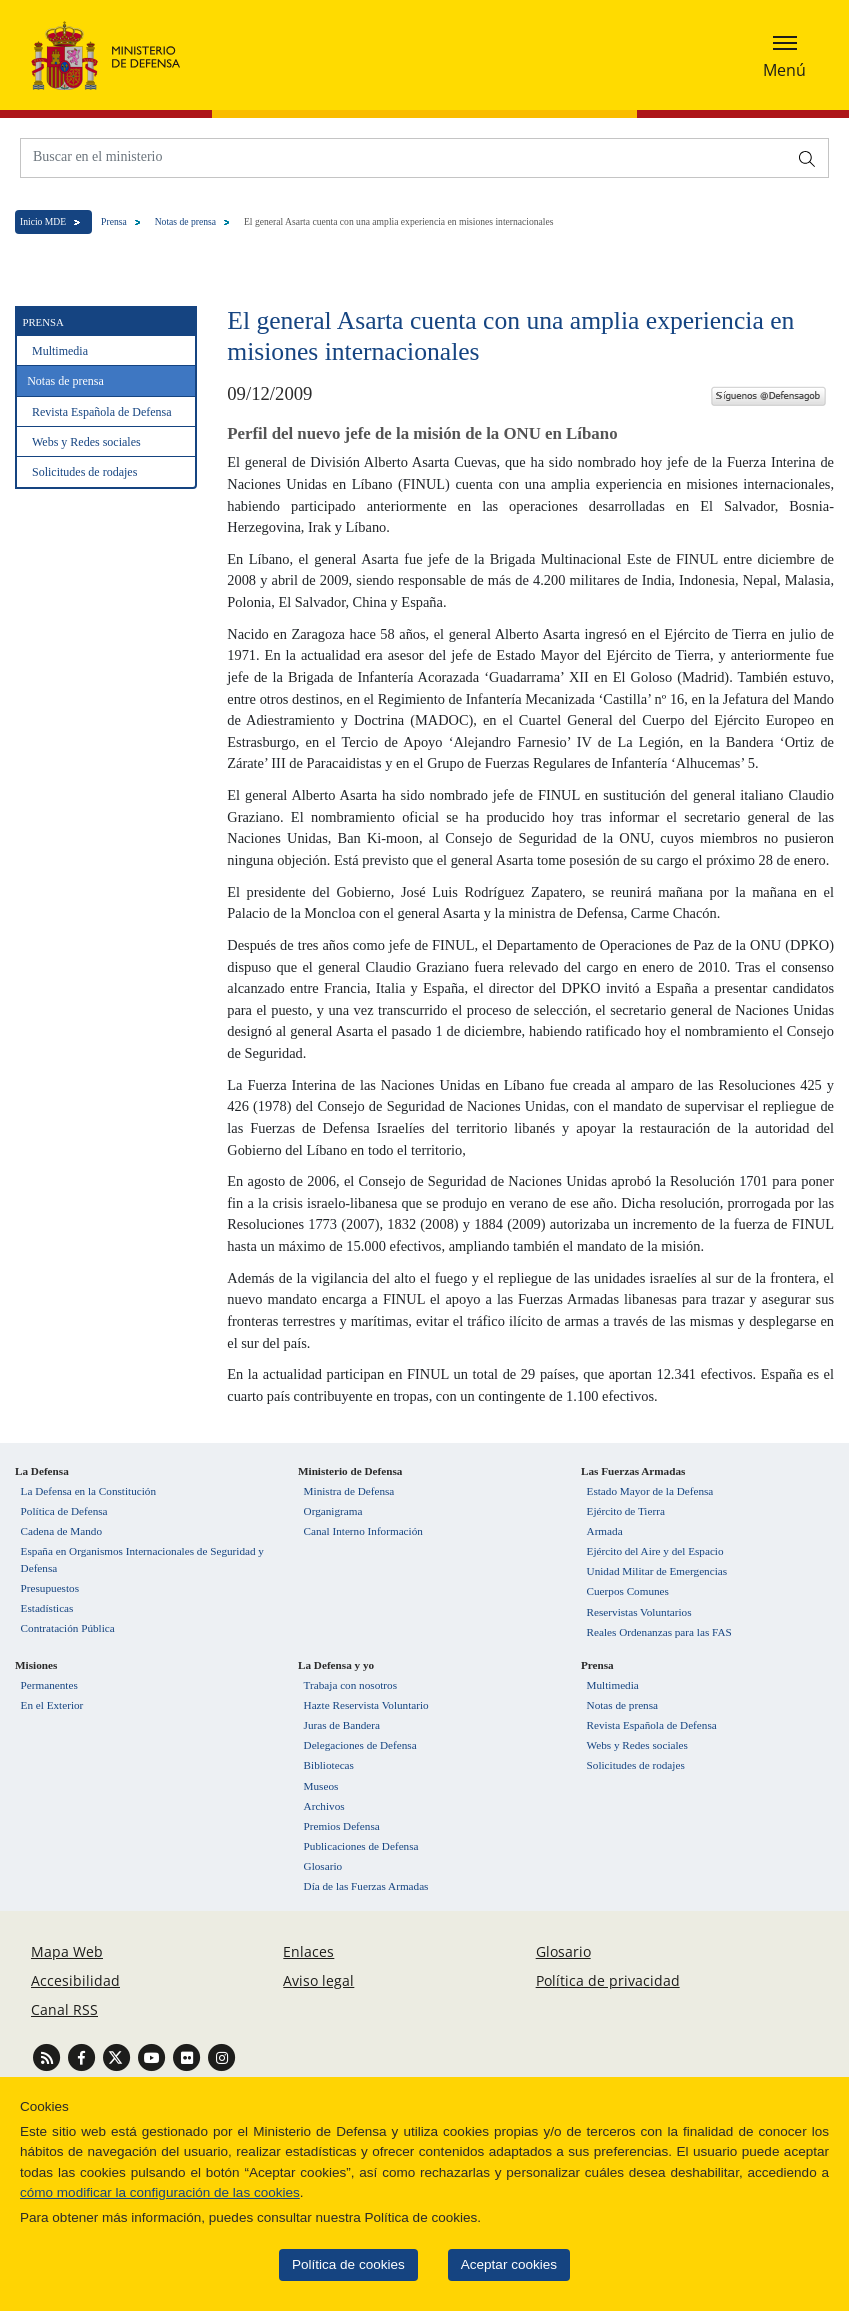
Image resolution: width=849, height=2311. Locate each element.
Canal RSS (64, 2009)
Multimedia (60, 351)
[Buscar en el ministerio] (404, 156)
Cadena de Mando (61, 1531)
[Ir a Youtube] (153, 2056)
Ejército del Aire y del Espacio (655, 1551)
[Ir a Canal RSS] (48, 2056)
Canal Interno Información (363, 1531)
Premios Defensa (342, 1826)
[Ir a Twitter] (118, 2056)
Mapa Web (67, 1951)
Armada (605, 1531)
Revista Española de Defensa (102, 412)
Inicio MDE (43, 221)
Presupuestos (50, 1588)
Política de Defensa (64, 1511)
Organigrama (333, 1511)
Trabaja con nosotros (350, 1685)
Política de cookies (323, 2264)
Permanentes (49, 1685)
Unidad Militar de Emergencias (657, 1571)
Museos (321, 1786)
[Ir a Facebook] (83, 2056)
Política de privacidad (608, 1980)
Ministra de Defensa (349, 1491)
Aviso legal (318, 1980)
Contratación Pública (68, 1628)
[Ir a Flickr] (188, 2056)
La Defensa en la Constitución (88, 1491)
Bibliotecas (329, 1765)
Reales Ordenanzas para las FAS (659, 1632)
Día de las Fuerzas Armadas (366, 1886)
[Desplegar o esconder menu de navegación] (784, 55)
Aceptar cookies (484, 2264)
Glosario (323, 1866)
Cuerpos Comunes (628, 1591)
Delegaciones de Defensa (360, 1745)
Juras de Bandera (342, 1725)
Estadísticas (47, 1608)
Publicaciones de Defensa (361, 1846)
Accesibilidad (75, 1980)
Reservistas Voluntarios (639, 1612)
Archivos (324, 1806)
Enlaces (308, 1951)
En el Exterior (52, 1705)
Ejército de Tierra (626, 1511)
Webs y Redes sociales (86, 442)
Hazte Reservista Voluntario (366, 1705)
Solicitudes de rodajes (84, 472)
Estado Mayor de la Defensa (650, 1491)
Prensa (114, 221)
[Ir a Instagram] (221, 2056)
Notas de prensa (185, 221)
